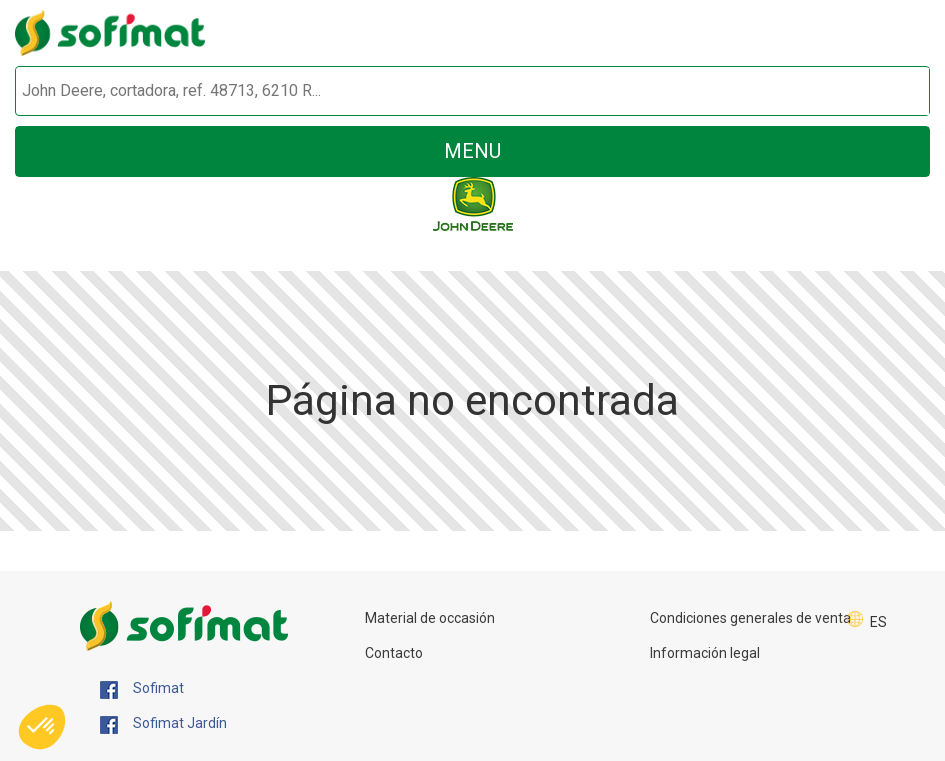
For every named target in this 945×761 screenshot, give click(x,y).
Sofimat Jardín (163, 724)
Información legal (705, 653)
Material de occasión (430, 618)
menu (472, 151)
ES (878, 622)
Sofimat (142, 689)
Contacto (394, 653)
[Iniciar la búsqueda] (891, 91)
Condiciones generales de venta (750, 618)
